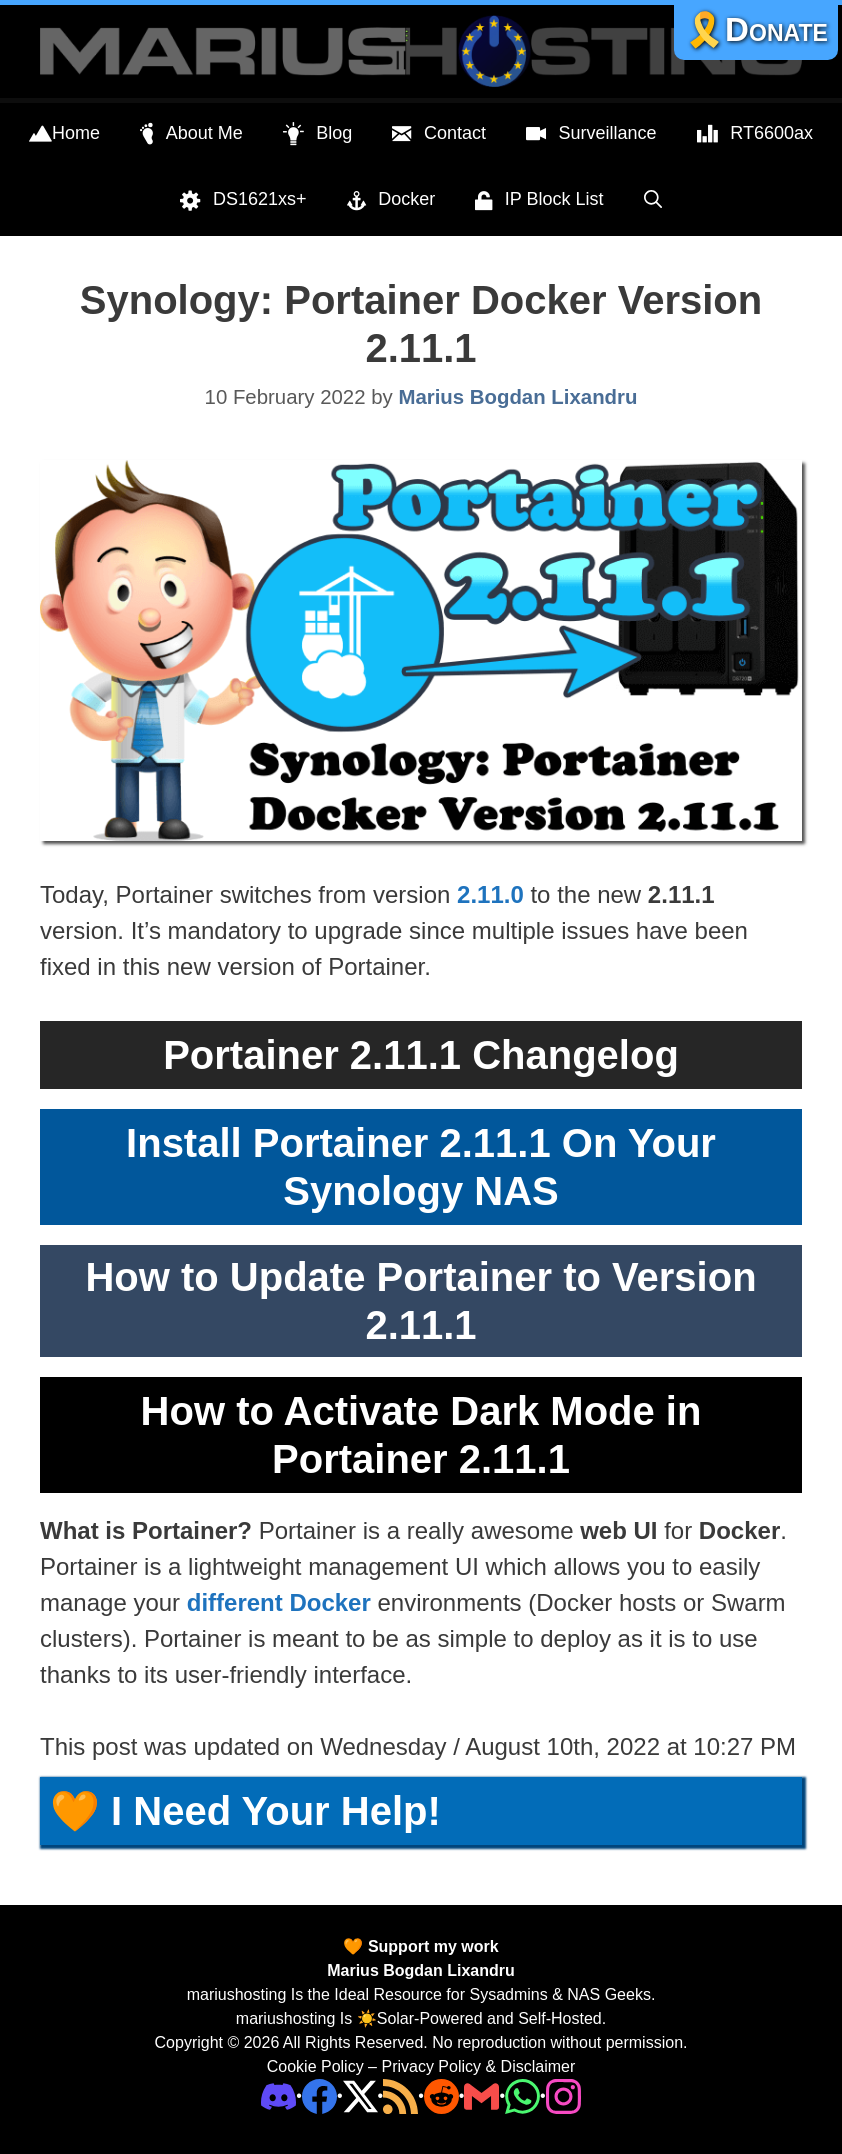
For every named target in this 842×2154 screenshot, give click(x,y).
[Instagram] (563, 2095)
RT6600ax (755, 134)
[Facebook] (319, 2095)
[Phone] (441, 2095)
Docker (391, 201)
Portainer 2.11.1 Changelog (421, 1055)
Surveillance (591, 134)
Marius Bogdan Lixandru (421, 1970)
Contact (439, 134)
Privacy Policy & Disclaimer (478, 2066)
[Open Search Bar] (653, 199)
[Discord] (278, 2095)
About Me (191, 134)
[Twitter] (360, 2095)
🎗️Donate (756, 29)
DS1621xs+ (243, 201)
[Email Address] (481, 2095)
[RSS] (400, 2095)
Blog (318, 134)
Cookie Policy (315, 2066)
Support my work (430, 1946)
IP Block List (539, 201)
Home (64, 134)
